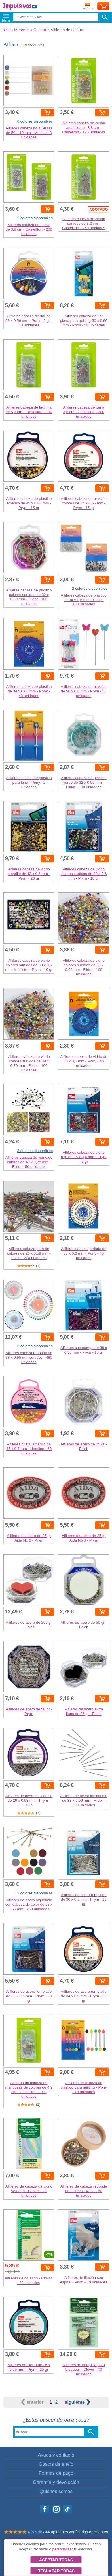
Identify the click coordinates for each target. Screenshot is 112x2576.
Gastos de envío (56, 2464)
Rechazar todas (56, 2571)
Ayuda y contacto (56, 2455)
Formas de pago (56, 2473)
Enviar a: (88, 6)
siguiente (78, 2402)
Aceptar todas (56, 2560)
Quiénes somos (56, 2491)
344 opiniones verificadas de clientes (75, 2532)
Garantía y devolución (56, 2482)
